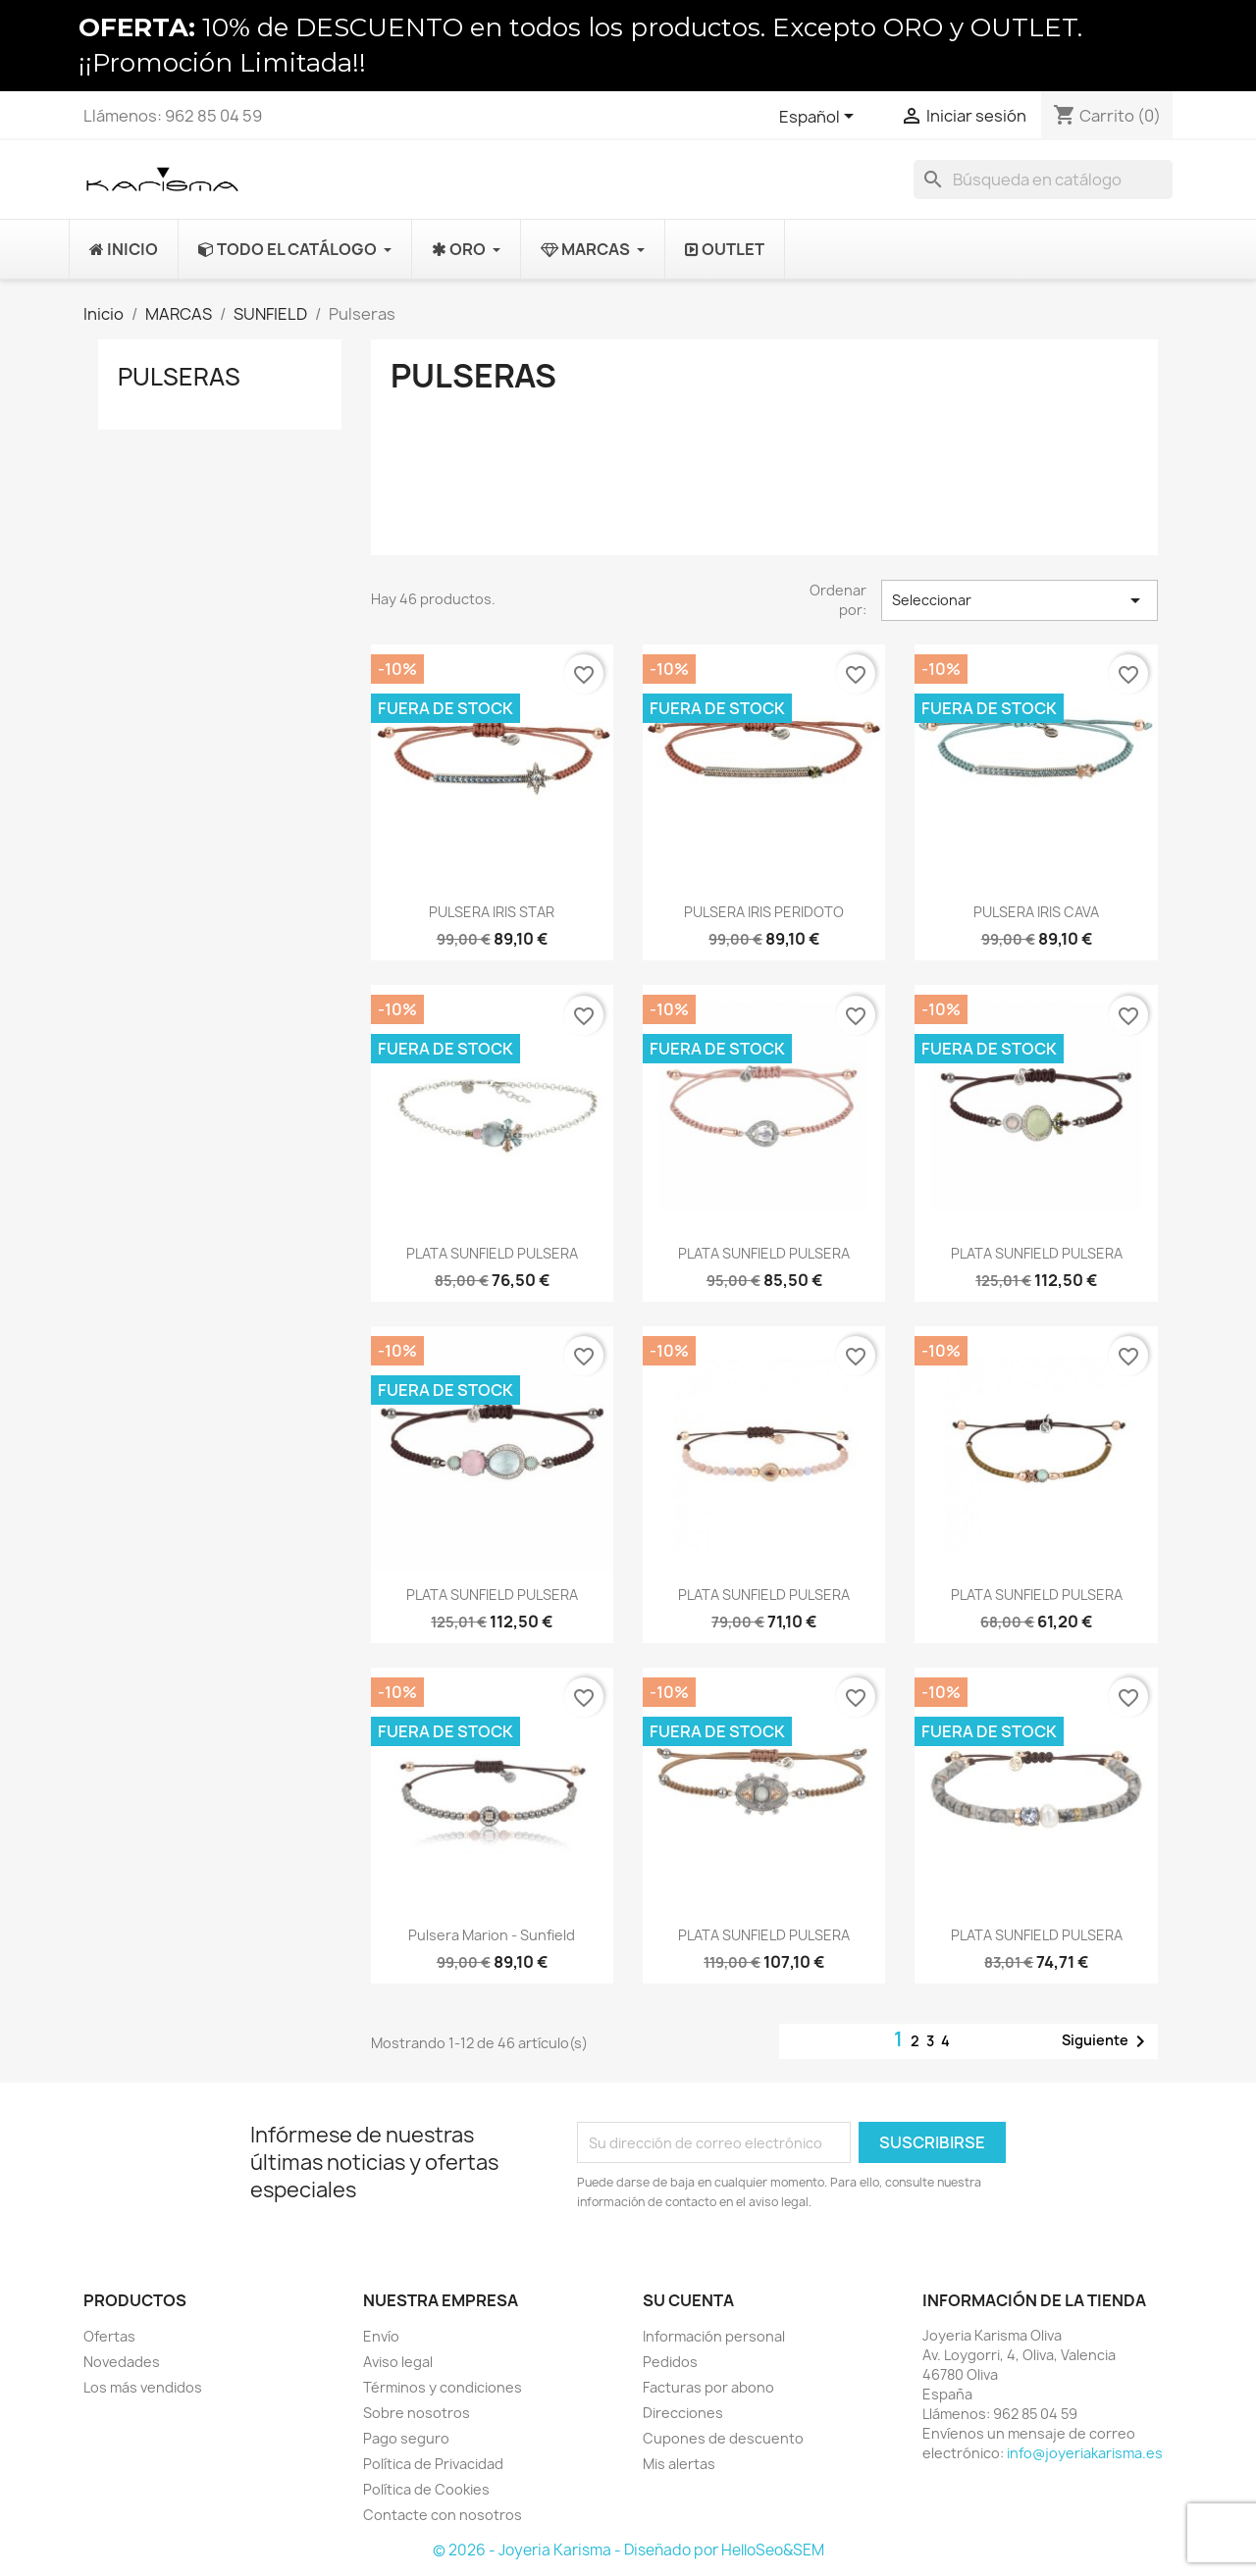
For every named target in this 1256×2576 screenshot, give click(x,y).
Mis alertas (679, 2463)
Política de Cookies (426, 2489)
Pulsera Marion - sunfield (491, 1935)
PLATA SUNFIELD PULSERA (492, 1253)
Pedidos (670, 2361)
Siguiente (1107, 2041)
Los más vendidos (142, 2387)
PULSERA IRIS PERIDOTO (764, 911)
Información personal (714, 2336)
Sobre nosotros (416, 2412)
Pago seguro (406, 2438)
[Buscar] (1043, 179)
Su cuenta (688, 2300)
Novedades (121, 2361)
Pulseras (179, 376)
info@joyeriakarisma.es (1085, 2453)
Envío (381, 2336)
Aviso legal (398, 2361)
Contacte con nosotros (442, 2514)
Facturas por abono (708, 2387)
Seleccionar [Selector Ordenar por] (1019, 600)
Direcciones (683, 2412)
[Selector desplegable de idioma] (820, 117)
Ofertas (109, 2336)
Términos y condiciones (442, 2387)
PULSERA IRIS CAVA (1036, 911)
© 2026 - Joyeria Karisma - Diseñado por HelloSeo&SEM (628, 2550)
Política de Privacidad (433, 2463)
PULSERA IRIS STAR (491, 911)
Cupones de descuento (723, 2438)
